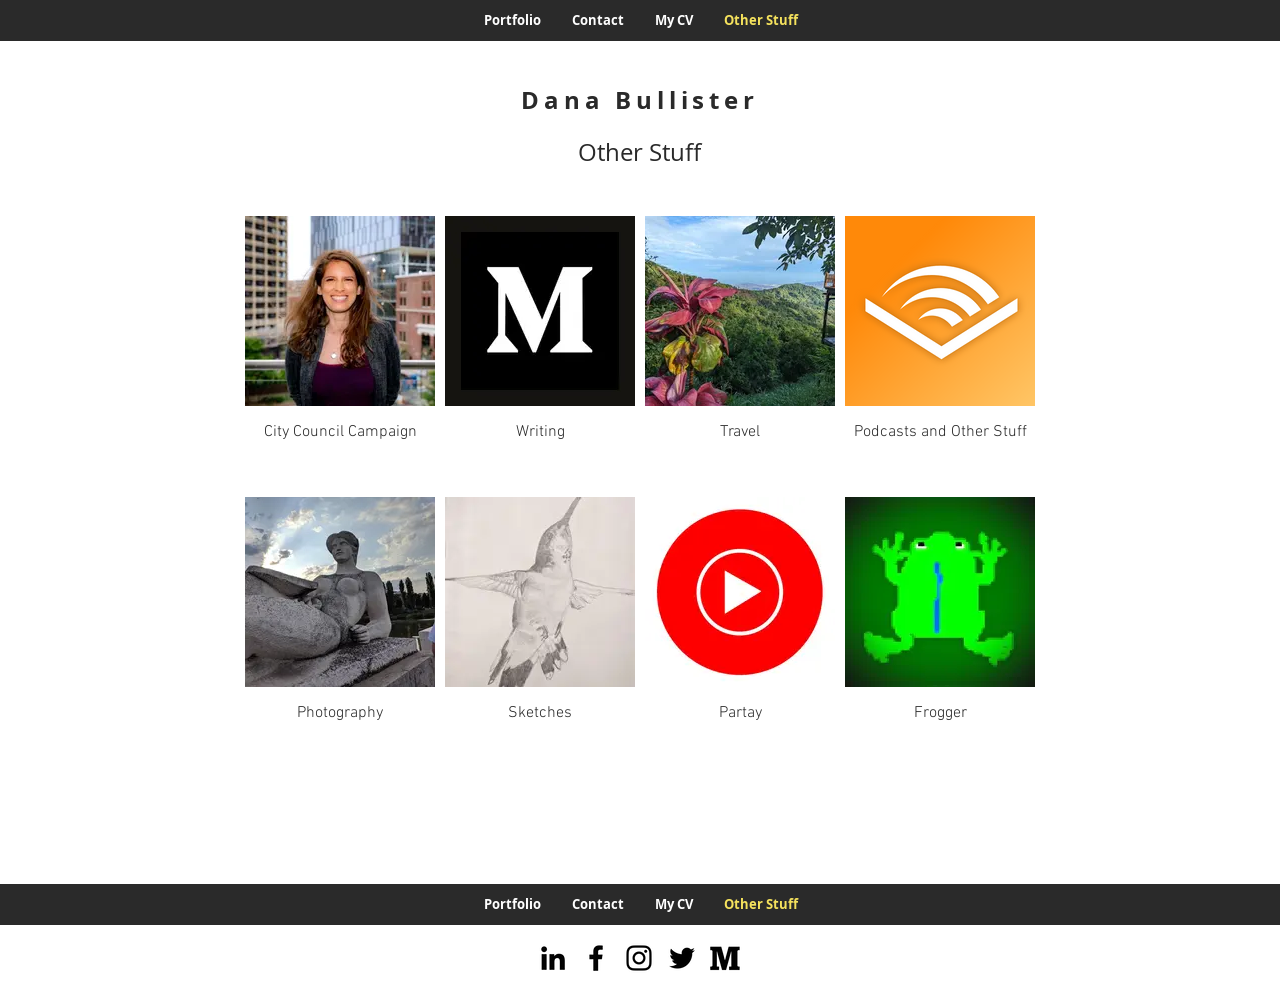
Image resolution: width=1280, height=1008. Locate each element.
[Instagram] (639, 958)
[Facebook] (596, 958)
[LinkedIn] (553, 958)
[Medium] (725, 958)
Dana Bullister (639, 100)
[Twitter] (682, 958)
